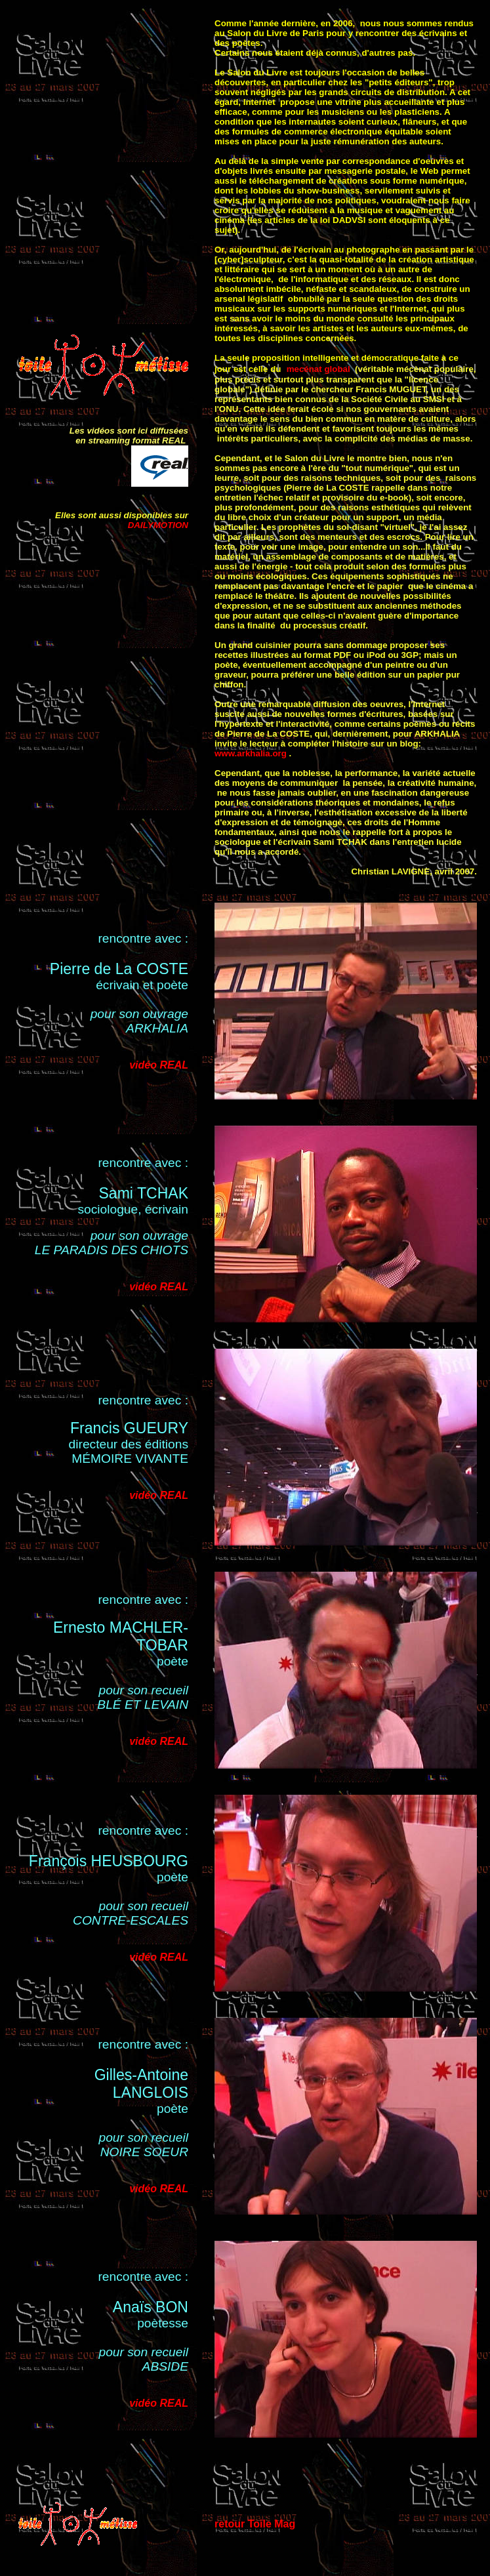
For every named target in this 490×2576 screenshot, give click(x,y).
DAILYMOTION (158, 525)
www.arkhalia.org (250, 753)
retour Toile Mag (254, 2523)
